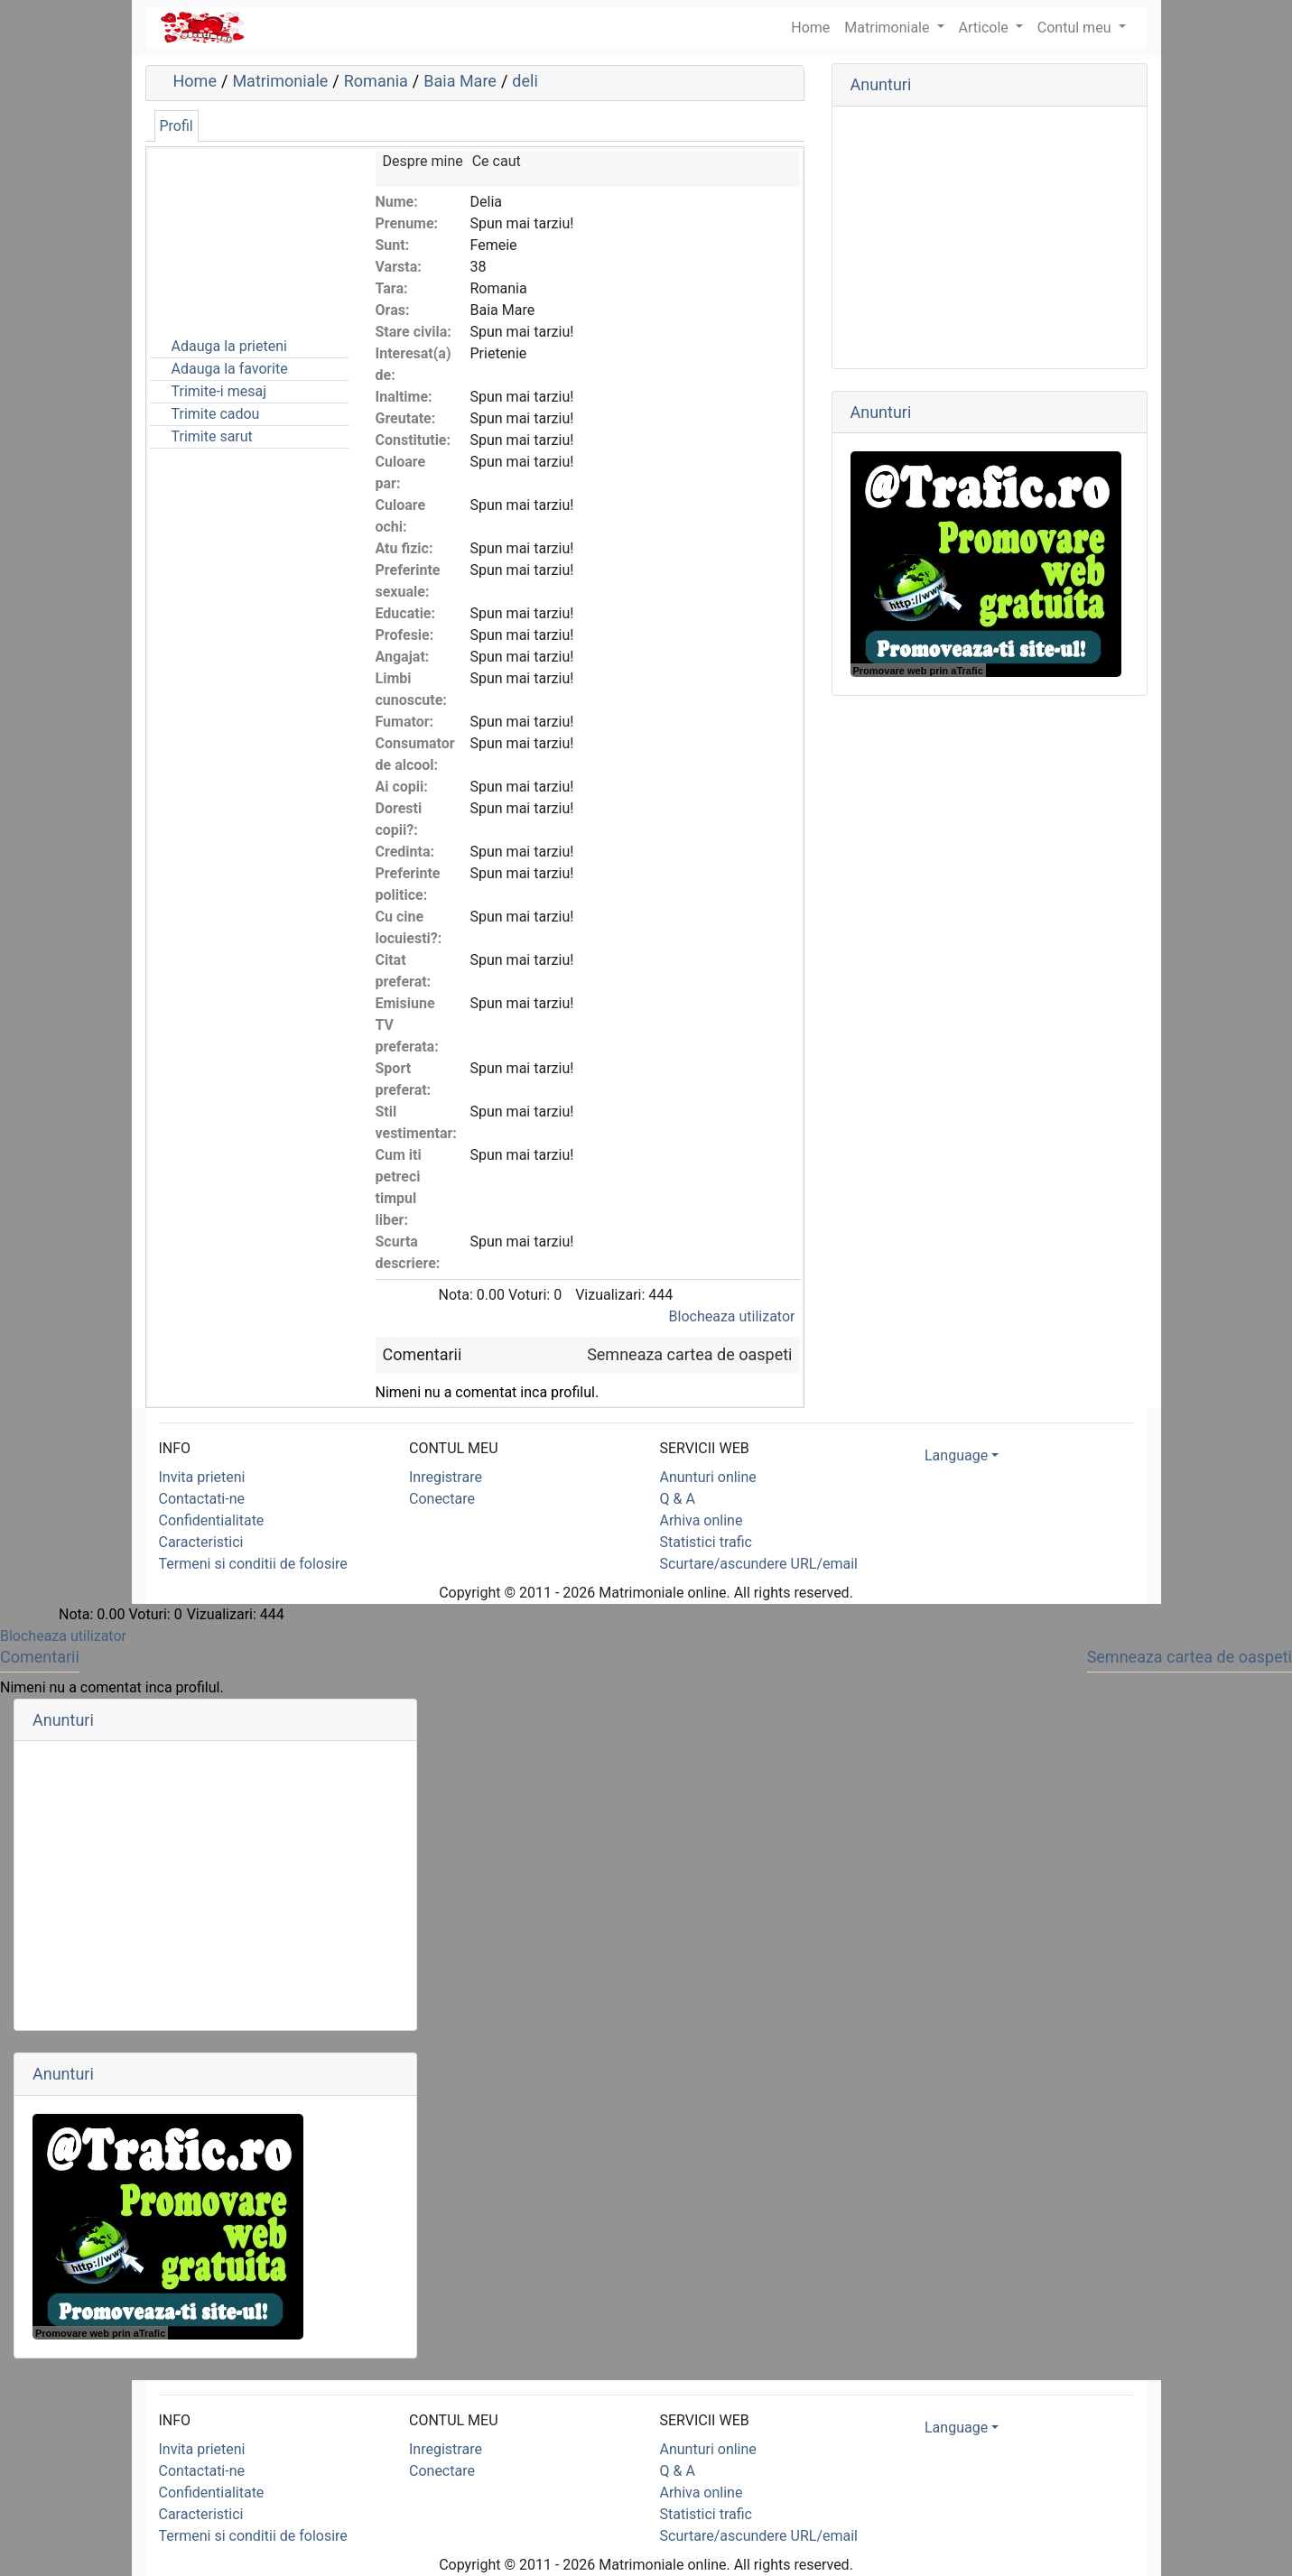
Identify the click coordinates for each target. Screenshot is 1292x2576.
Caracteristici (201, 1542)
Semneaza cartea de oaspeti (689, 1354)
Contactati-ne (202, 1498)
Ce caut (496, 161)
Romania (376, 80)
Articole (985, 27)
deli (524, 80)
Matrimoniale (888, 27)
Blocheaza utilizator (732, 1316)
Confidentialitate (212, 1520)
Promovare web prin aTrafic (918, 670)
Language (956, 1455)
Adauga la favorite (230, 368)
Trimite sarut (212, 436)
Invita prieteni (202, 1477)
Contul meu (1076, 27)
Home (195, 80)
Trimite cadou (216, 413)
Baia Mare (460, 80)
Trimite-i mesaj (219, 391)
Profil (176, 125)
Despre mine (423, 161)
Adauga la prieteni (229, 346)
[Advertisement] (240, 241)
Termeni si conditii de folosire (253, 1563)
